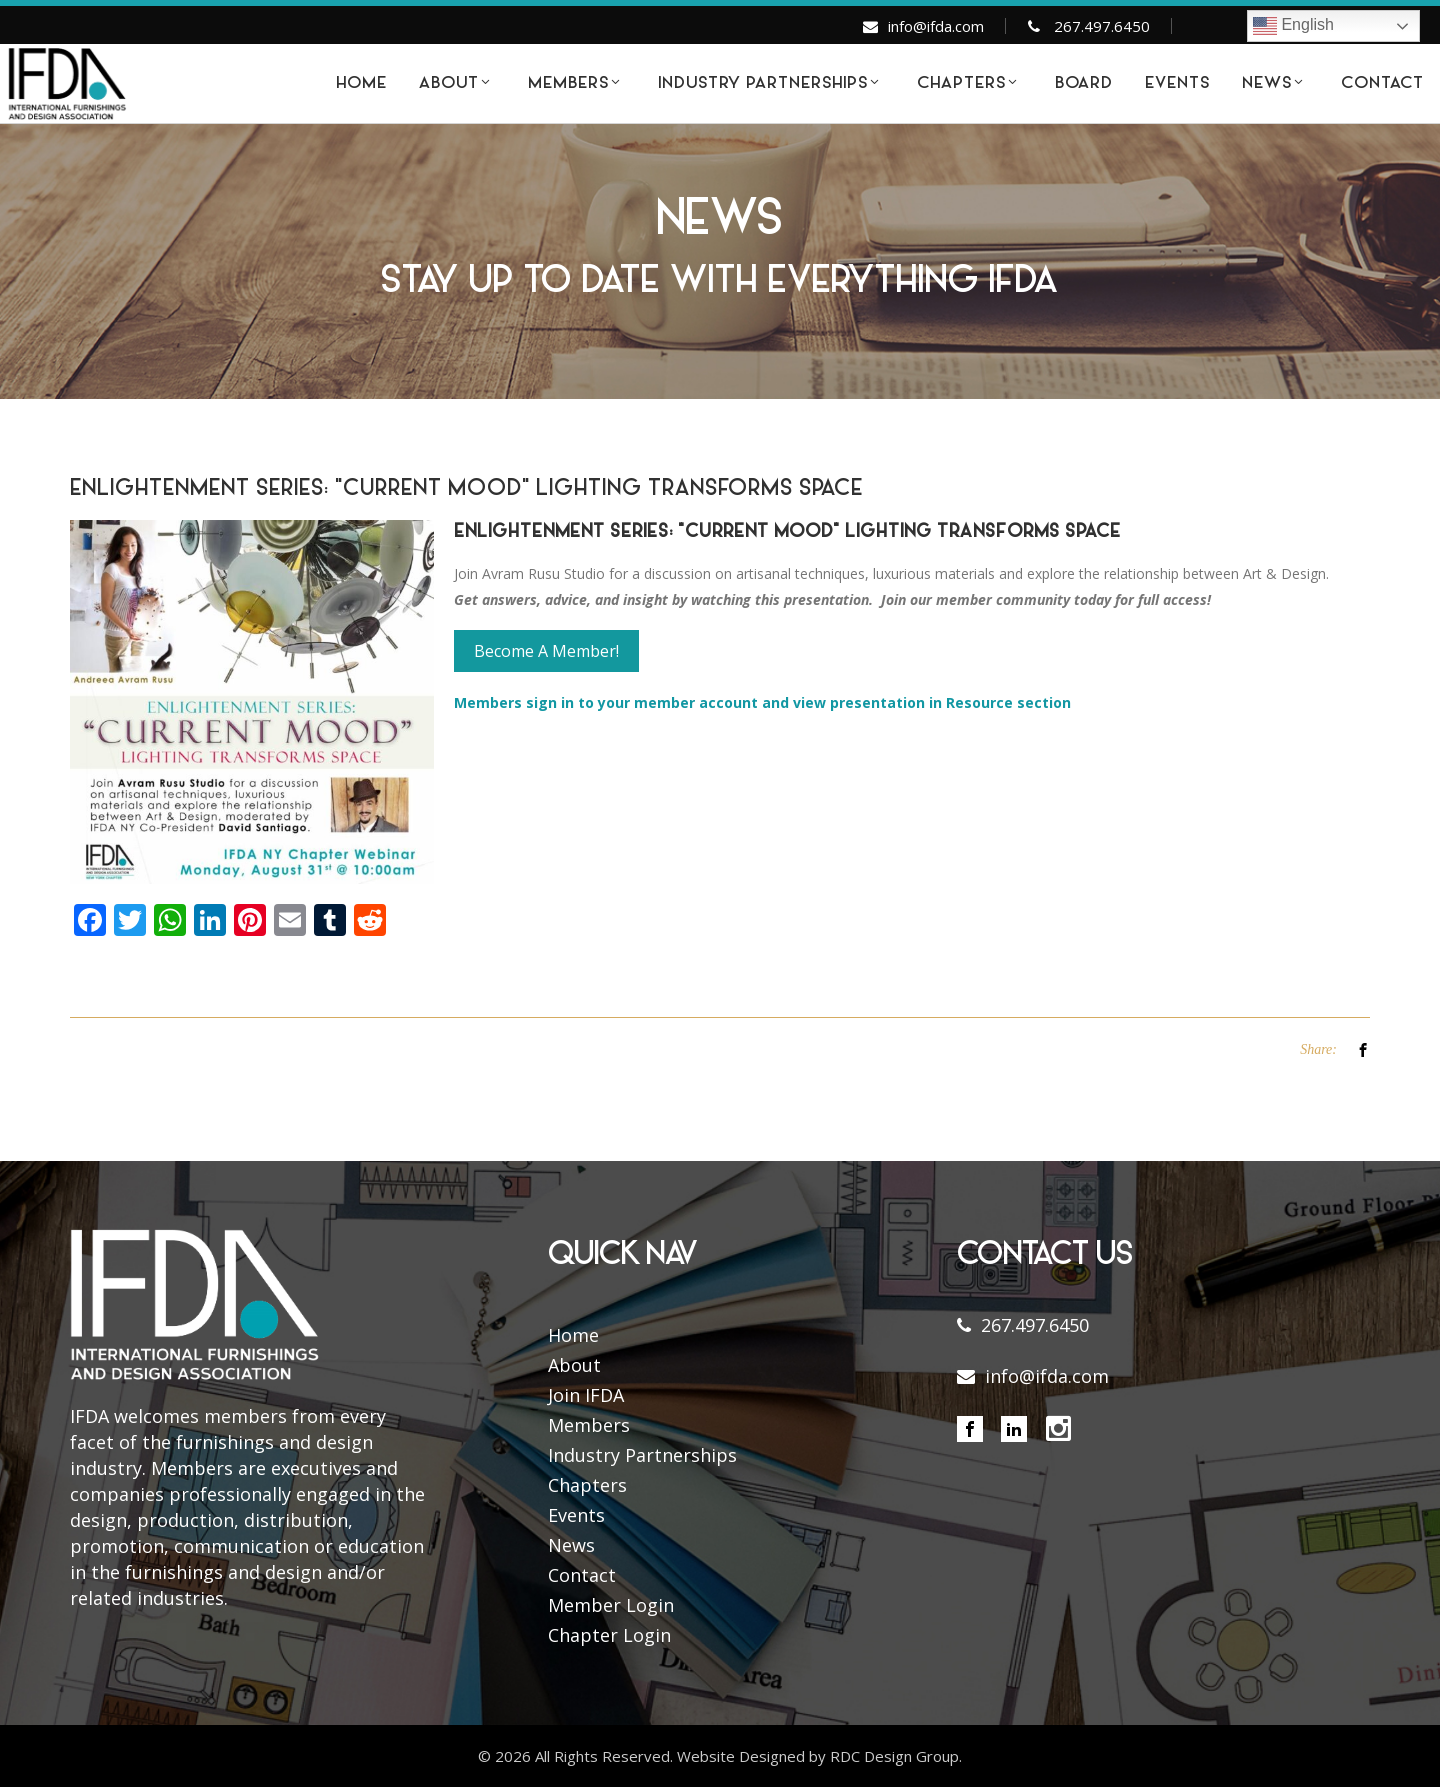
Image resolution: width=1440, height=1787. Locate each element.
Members (589, 1425)
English (1293, 26)
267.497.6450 (1102, 26)
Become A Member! (546, 651)
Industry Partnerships (642, 1455)
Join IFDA (586, 1395)
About (574, 1365)
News (571, 1545)
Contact (582, 1575)
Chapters (587, 1485)
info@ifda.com (936, 26)
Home (573, 1335)
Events (576, 1515)
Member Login (611, 1605)
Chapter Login (609, 1635)
